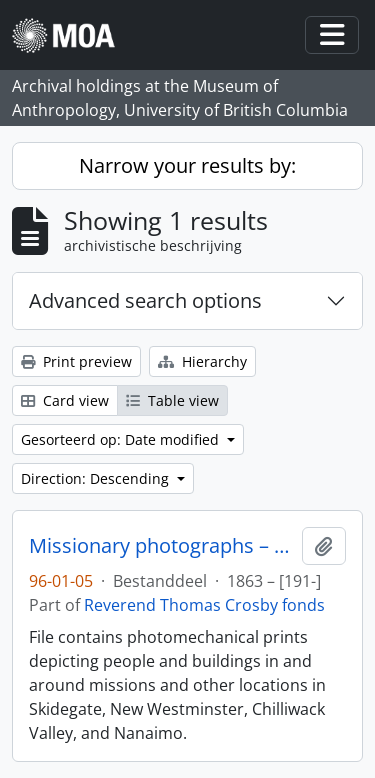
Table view (172, 400)
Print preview (76, 361)
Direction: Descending (97, 478)
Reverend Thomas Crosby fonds (204, 605)
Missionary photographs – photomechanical (161, 546)
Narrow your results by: (187, 165)
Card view (65, 400)
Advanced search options (145, 300)
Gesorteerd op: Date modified (122, 439)
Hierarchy (202, 361)
